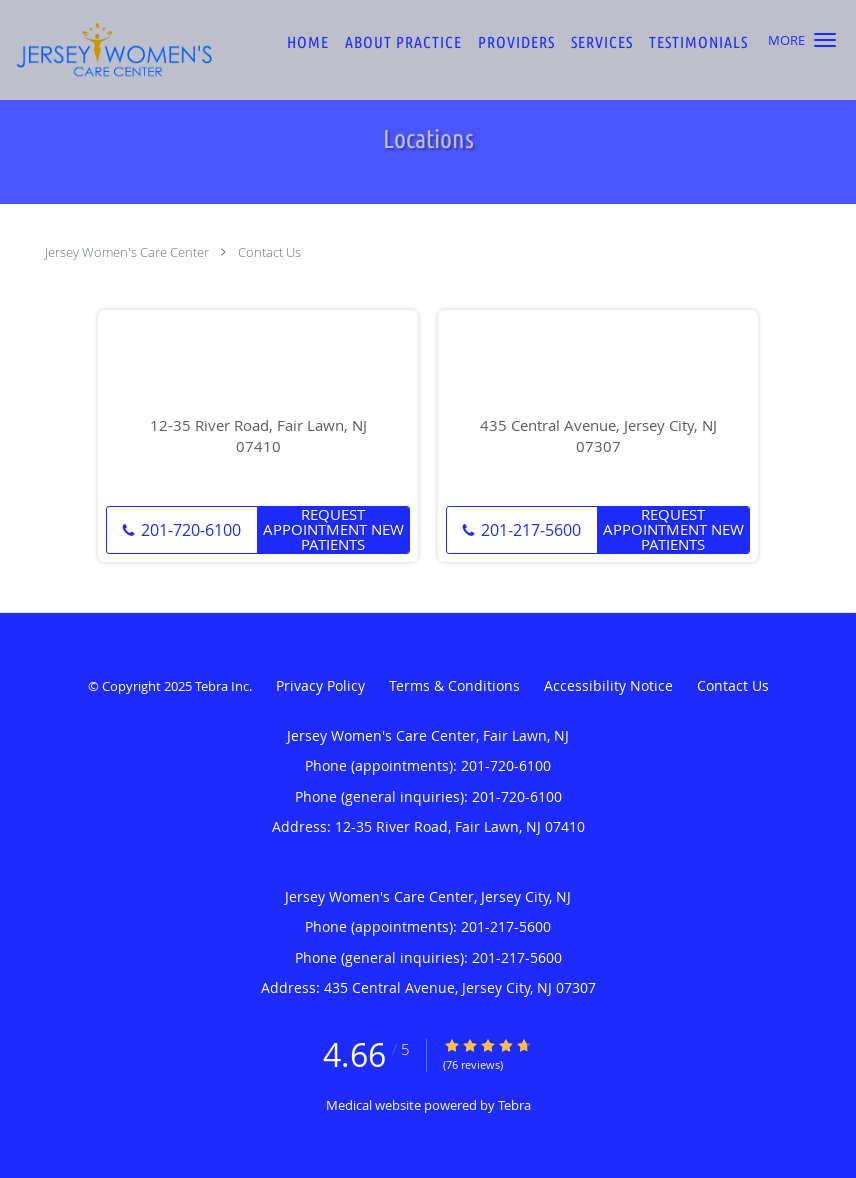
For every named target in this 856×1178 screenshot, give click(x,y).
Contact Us (269, 252)
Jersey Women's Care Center (127, 252)
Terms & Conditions (454, 685)
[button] (825, 40)
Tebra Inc (222, 686)
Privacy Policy (320, 685)
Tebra (514, 1105)
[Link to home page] (107, 50)
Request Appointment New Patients (333, 530)
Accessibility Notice (608, 685)
